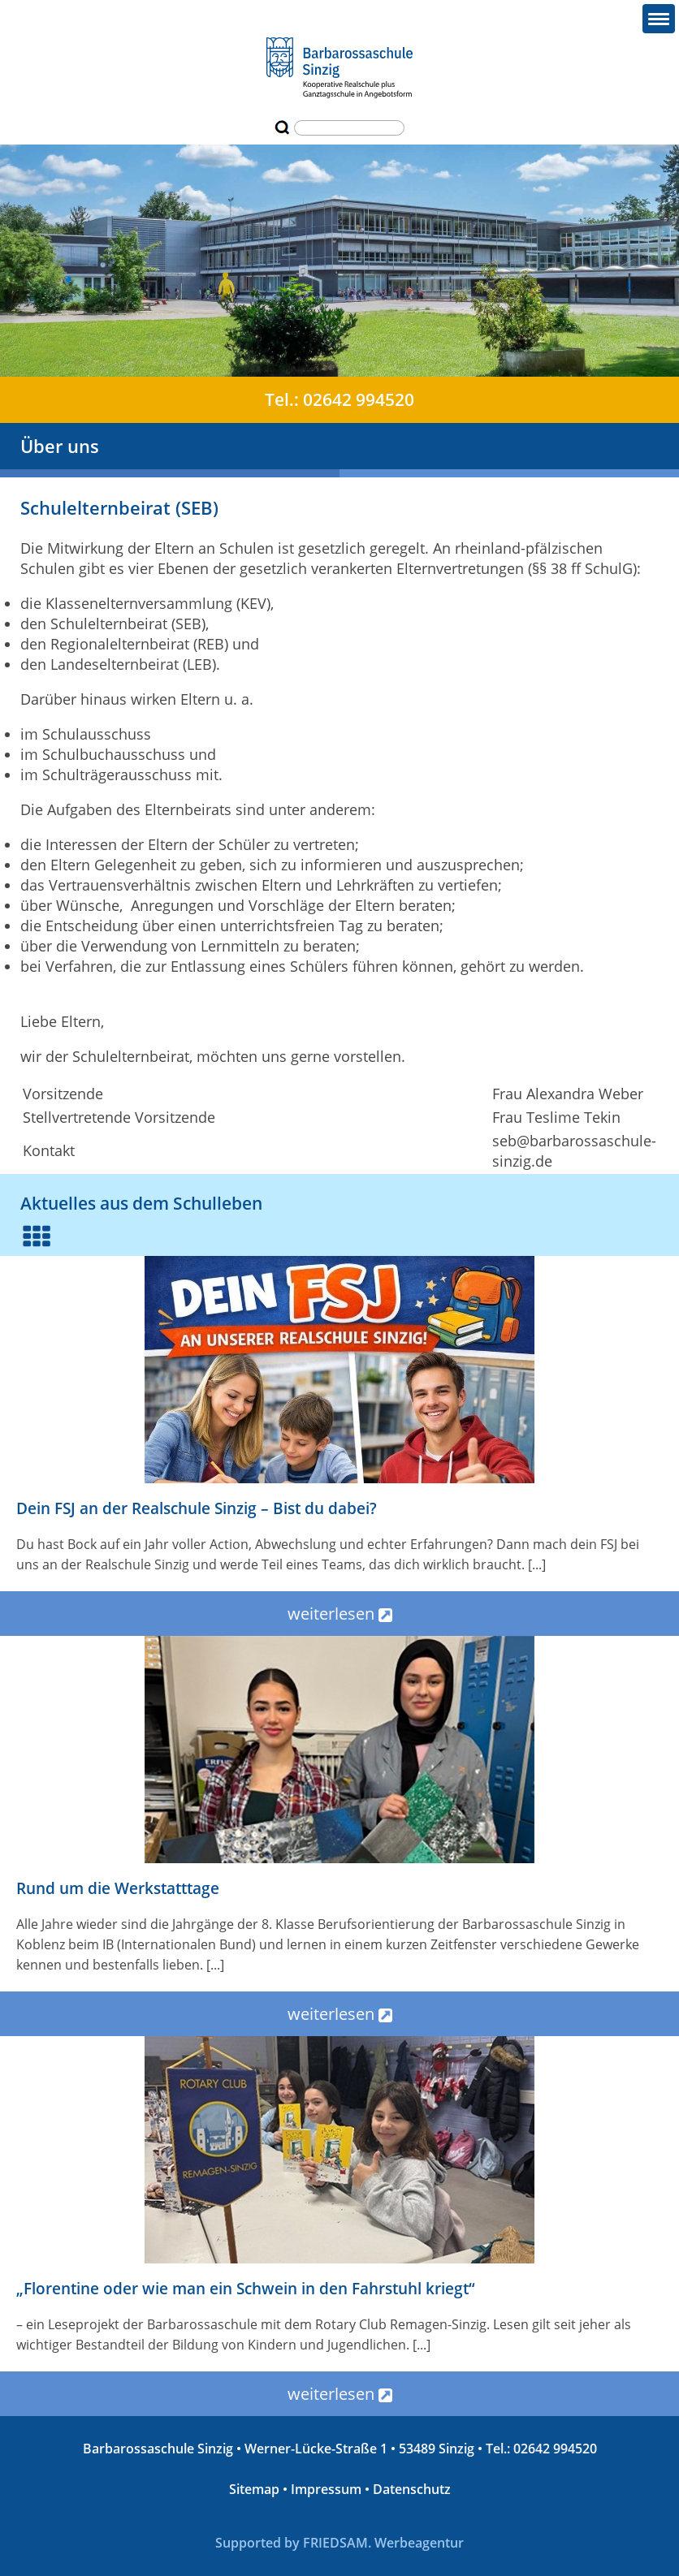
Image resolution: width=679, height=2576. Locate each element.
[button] (658, 18)
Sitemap (254, 2489)
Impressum (326, 2489)
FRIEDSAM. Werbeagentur (383, 2543)
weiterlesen (340, 1614)
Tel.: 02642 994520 (339, 399)
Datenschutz (412, 2489)
